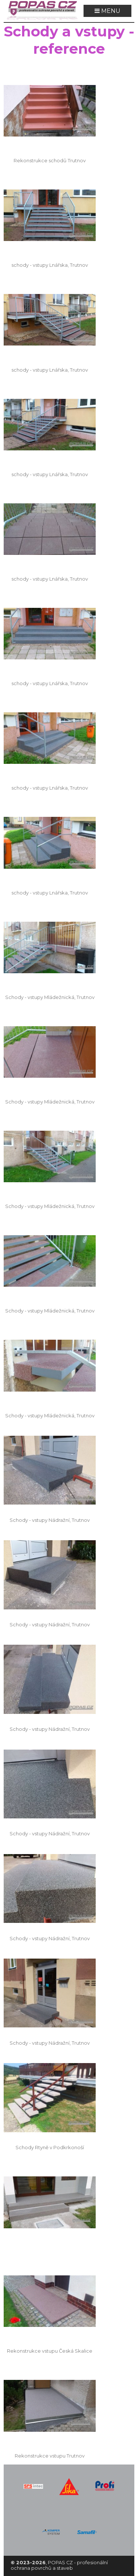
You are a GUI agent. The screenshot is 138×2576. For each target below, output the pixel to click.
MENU (107, 10)
